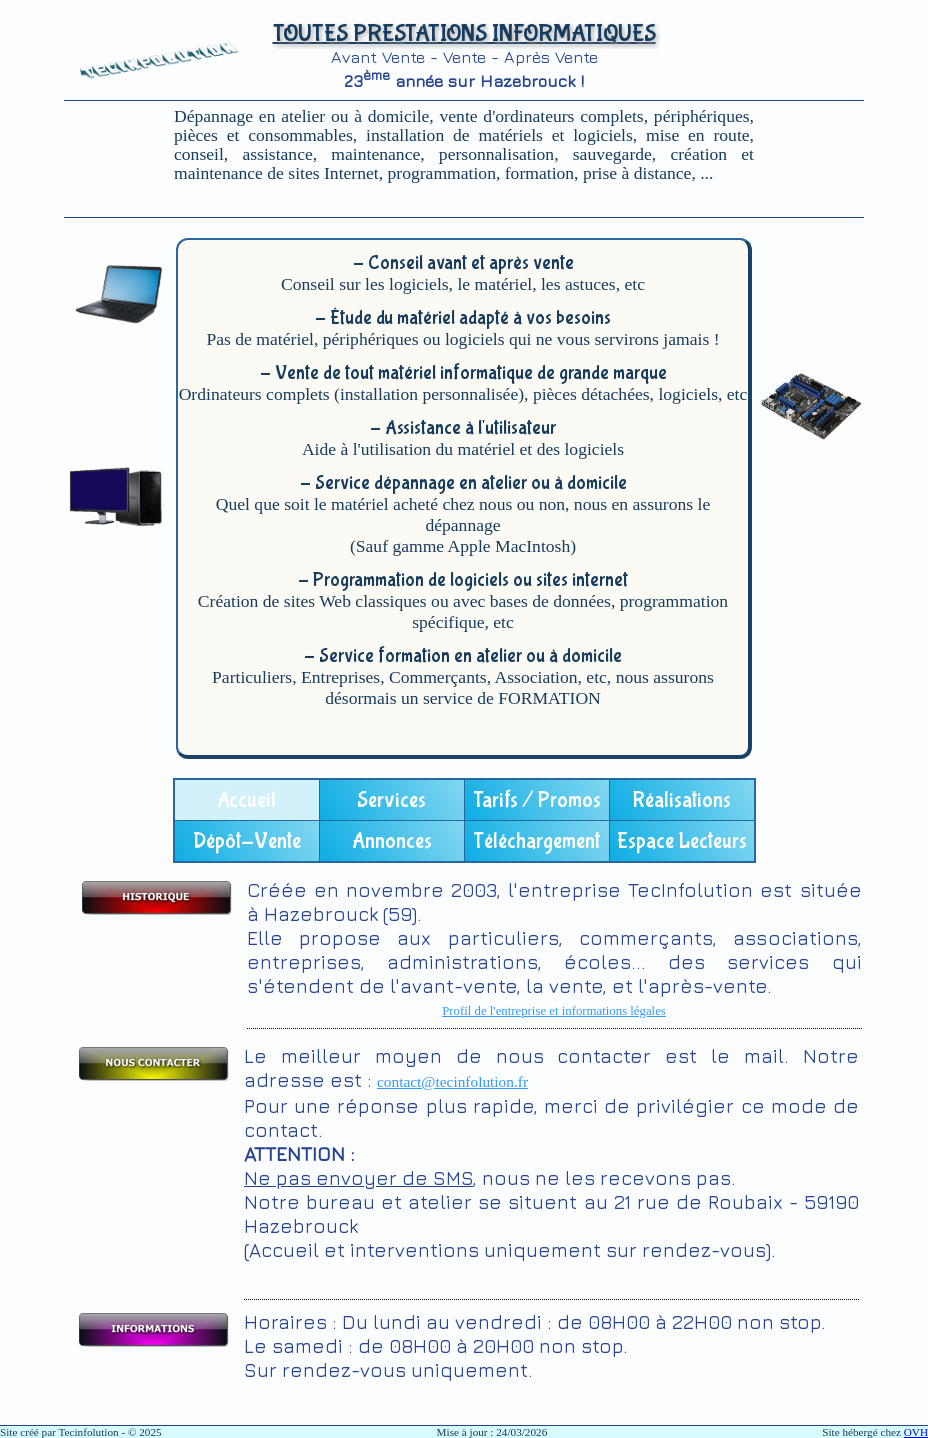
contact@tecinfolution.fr (452, 1081)
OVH (916, 1432)
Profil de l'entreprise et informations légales (554, 1011)
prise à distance (637, 173)
